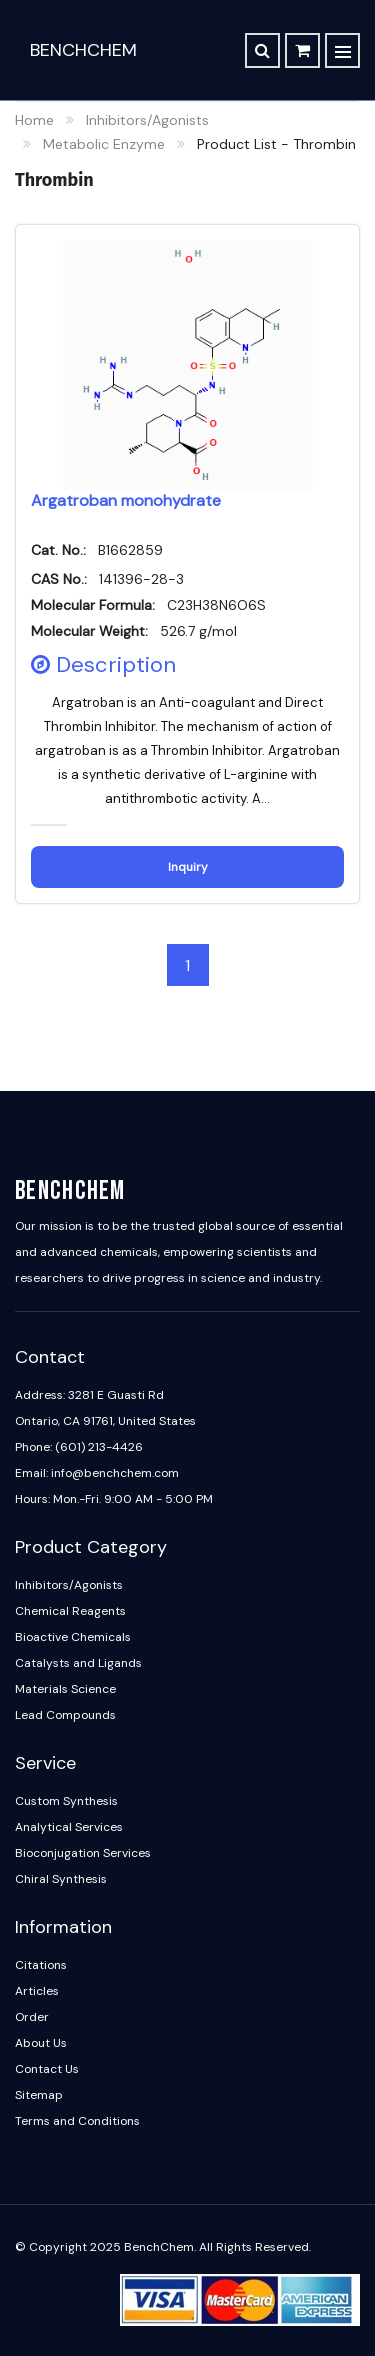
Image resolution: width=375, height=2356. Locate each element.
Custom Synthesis (66, 1801)
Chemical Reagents (70, 1611)
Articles (37, 1991)
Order (32, 2017)
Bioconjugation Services (83, 1853)
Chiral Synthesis (61, 1879)
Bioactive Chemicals (73, 1637)
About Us (41, 2043)
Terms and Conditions (77, 2121)
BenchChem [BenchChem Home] (83, 50)
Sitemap (39, 2095)
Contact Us (47, 2069)
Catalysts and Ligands (78, 1663)
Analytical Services (69, 1827)
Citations (41, 1965)
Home (34, 120)
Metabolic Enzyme (104, 144)
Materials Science (65, 1689)
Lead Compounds (65, 1715)
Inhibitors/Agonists (147, 120)
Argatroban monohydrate (126, 500)
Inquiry (188, 867)
